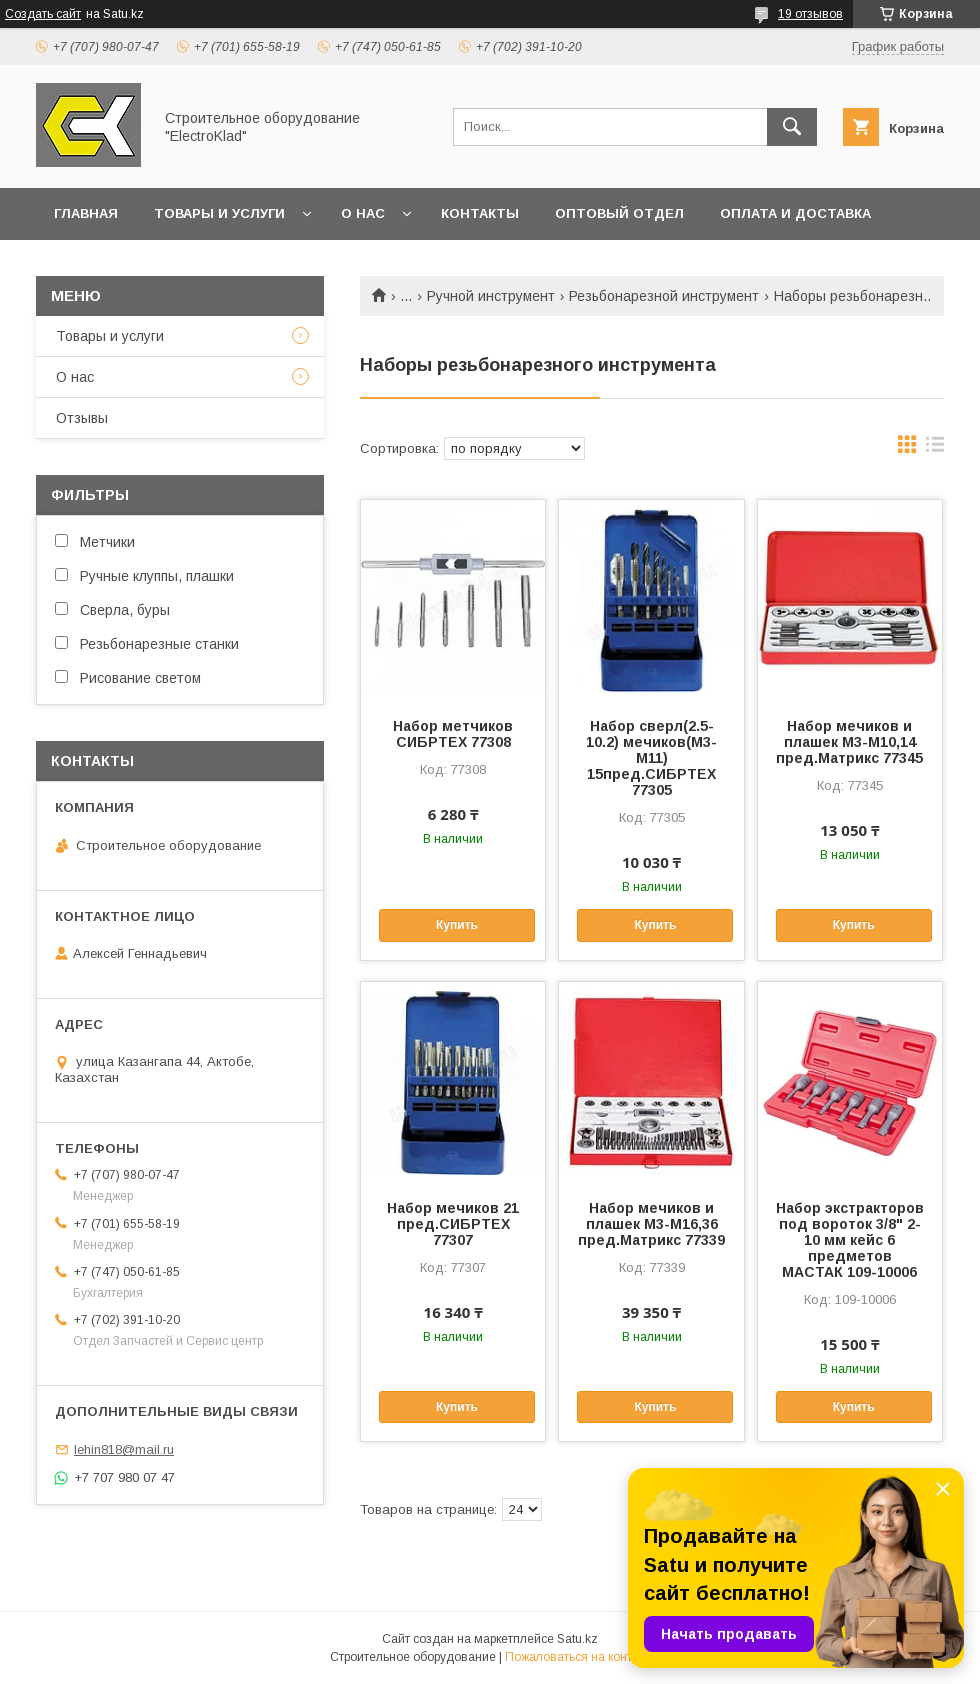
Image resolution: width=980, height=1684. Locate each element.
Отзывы (82, 418)
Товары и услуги (219, 213)
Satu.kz (577, 1639)
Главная (86, 213)
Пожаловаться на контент (578, 1657)
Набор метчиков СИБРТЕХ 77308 (453, 734)
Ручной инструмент (491, 296)
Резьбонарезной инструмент (664, 296)
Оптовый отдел (619, 213)
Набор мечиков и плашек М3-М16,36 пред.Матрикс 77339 (651, 1224)
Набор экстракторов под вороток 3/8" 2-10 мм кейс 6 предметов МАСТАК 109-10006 (850, 1240)
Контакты (480, 213)
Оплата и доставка (795, 213)
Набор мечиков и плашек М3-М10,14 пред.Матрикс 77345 (849, 742)
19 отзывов (810, 14)
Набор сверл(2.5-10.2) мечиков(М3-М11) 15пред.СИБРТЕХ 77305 (651, 758)
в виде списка (935, 449)
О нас (363, 213)
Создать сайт (43, 14)
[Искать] (792, 127)
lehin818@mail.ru (124, 1449)
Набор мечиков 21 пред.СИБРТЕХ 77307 (453, 1224)
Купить (457, 925)
